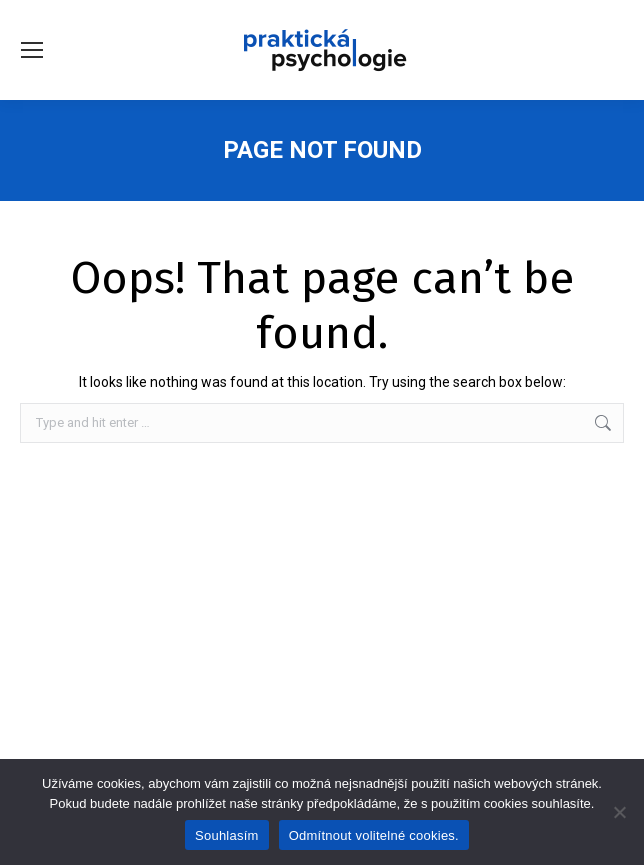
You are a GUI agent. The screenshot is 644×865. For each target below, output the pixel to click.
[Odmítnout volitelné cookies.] (619, 812)
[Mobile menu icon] (32, 50)
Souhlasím (227, 835)
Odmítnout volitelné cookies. (374, 835)
